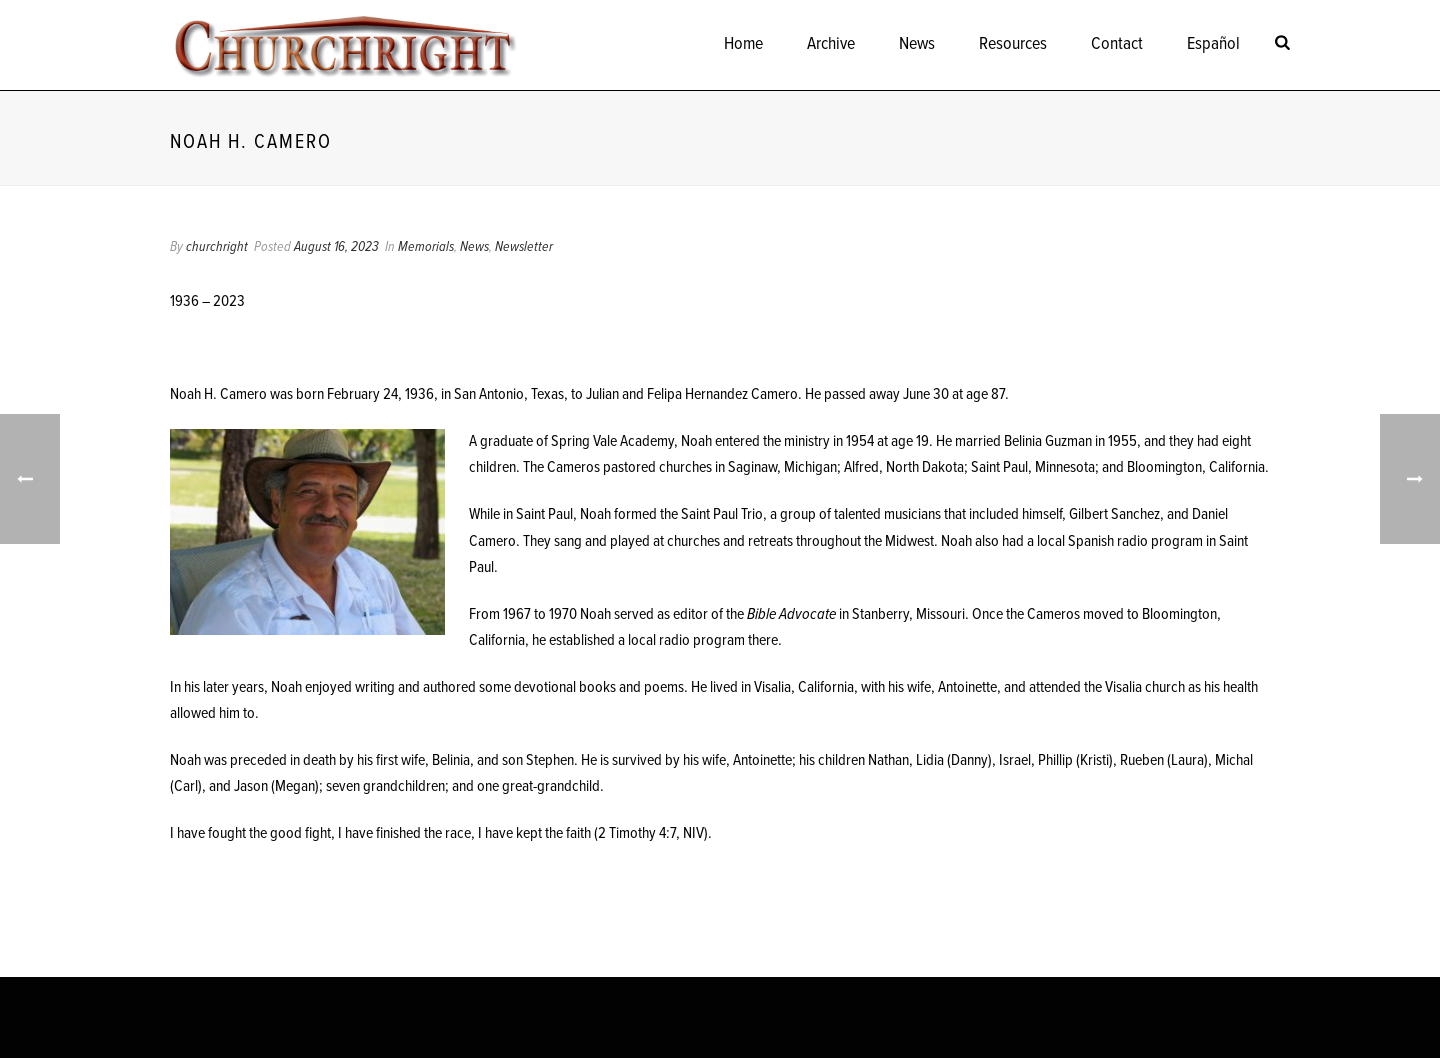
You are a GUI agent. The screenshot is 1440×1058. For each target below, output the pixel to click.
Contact (1117, 44)
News (917, 44)
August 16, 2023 (336, 247)
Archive (831, 44)
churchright (217, 247)
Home (743, 44)
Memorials (426, 247)
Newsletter (524, 247)
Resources (1013, 44)
